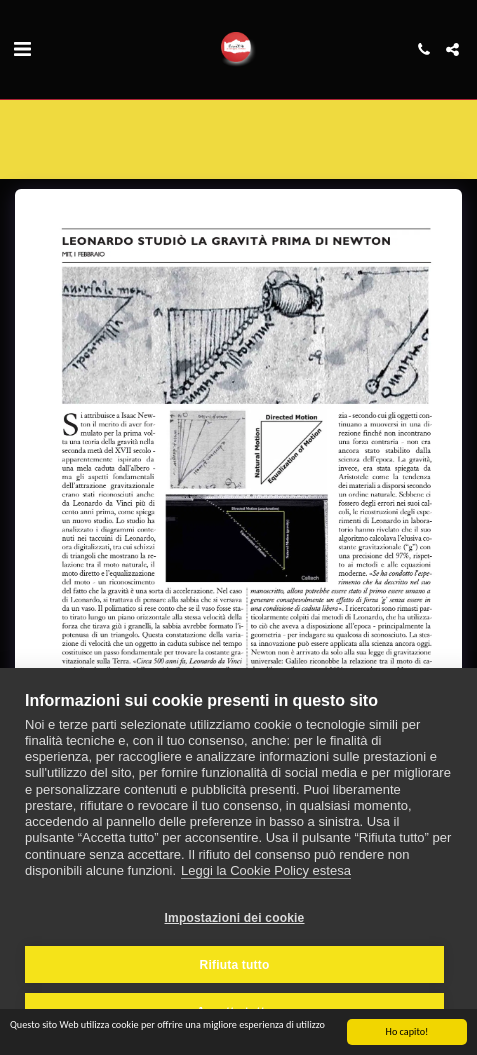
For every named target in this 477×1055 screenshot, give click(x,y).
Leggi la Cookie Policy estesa (266, 870)
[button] (22, 49)
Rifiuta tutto (235, 965)
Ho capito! (407, 1032)
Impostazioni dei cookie (235, 918)
